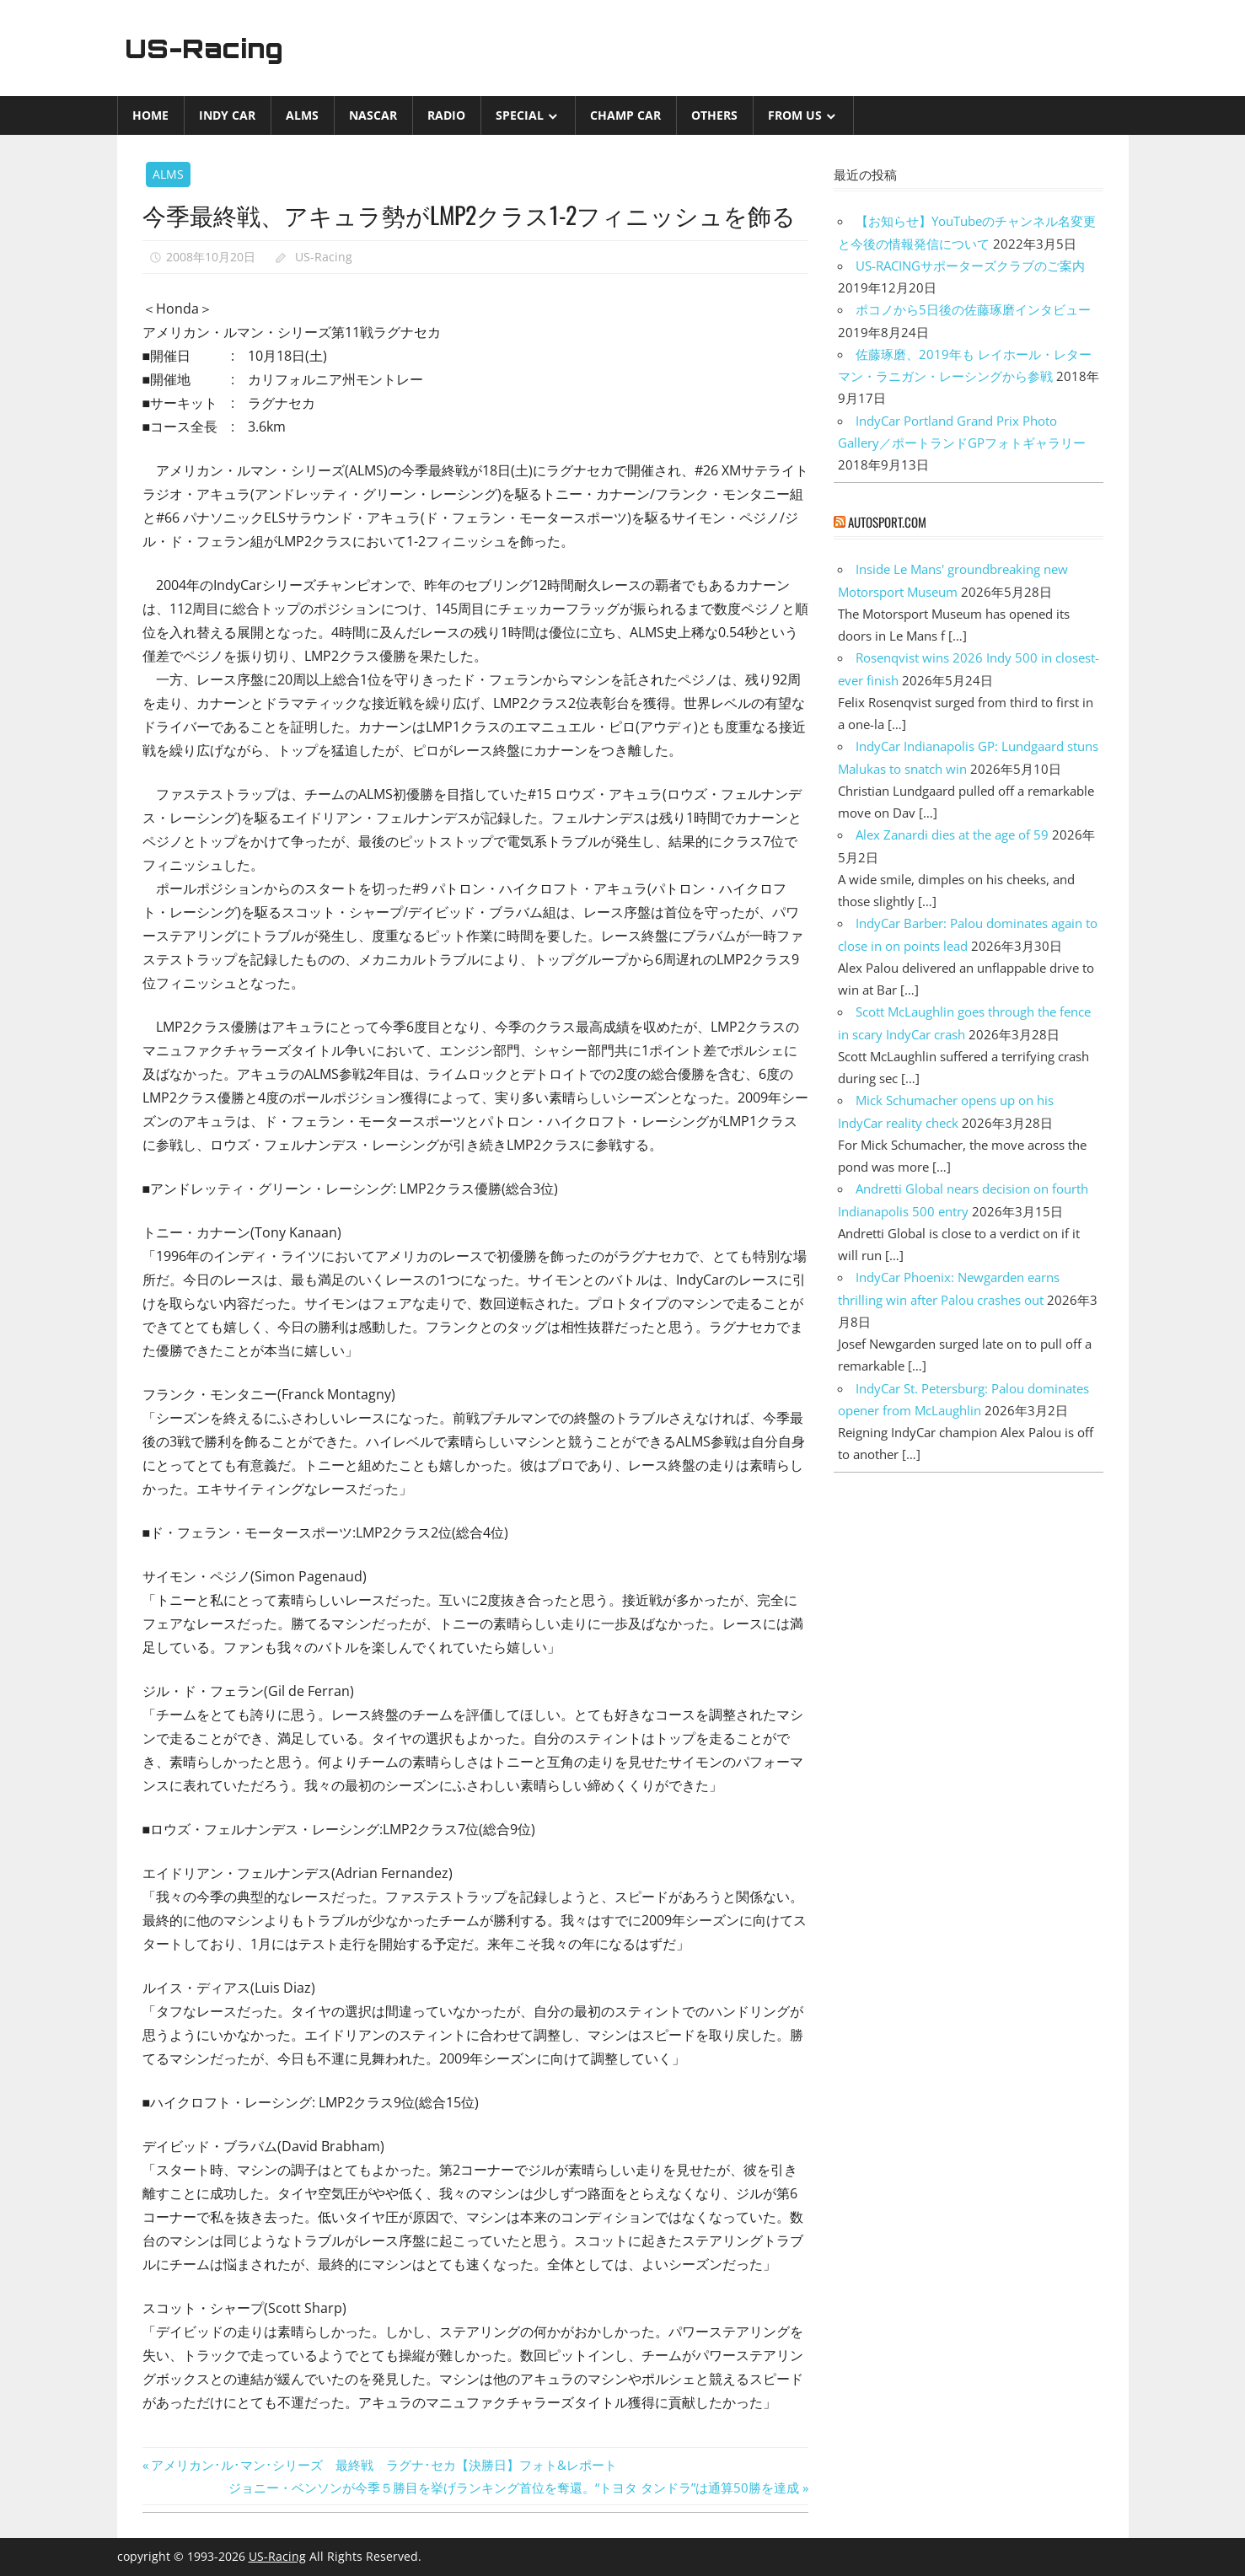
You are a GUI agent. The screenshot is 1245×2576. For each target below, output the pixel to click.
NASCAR (373, 115)
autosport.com (887, 522)
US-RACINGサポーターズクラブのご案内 (970, 265)
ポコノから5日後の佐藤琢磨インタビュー (973, 309)
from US (795, 115)
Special (520, 115)
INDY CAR (227, 115)
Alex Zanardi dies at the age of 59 (952, 834)
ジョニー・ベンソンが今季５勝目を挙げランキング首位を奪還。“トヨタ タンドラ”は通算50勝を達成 (513, 2487)
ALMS (302, 115)
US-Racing (207, 48)
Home (150, 115)
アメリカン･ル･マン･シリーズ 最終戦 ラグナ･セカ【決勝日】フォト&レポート (383, 2464)
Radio (446, 115)
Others (714, 115)
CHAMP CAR (625, 115)
